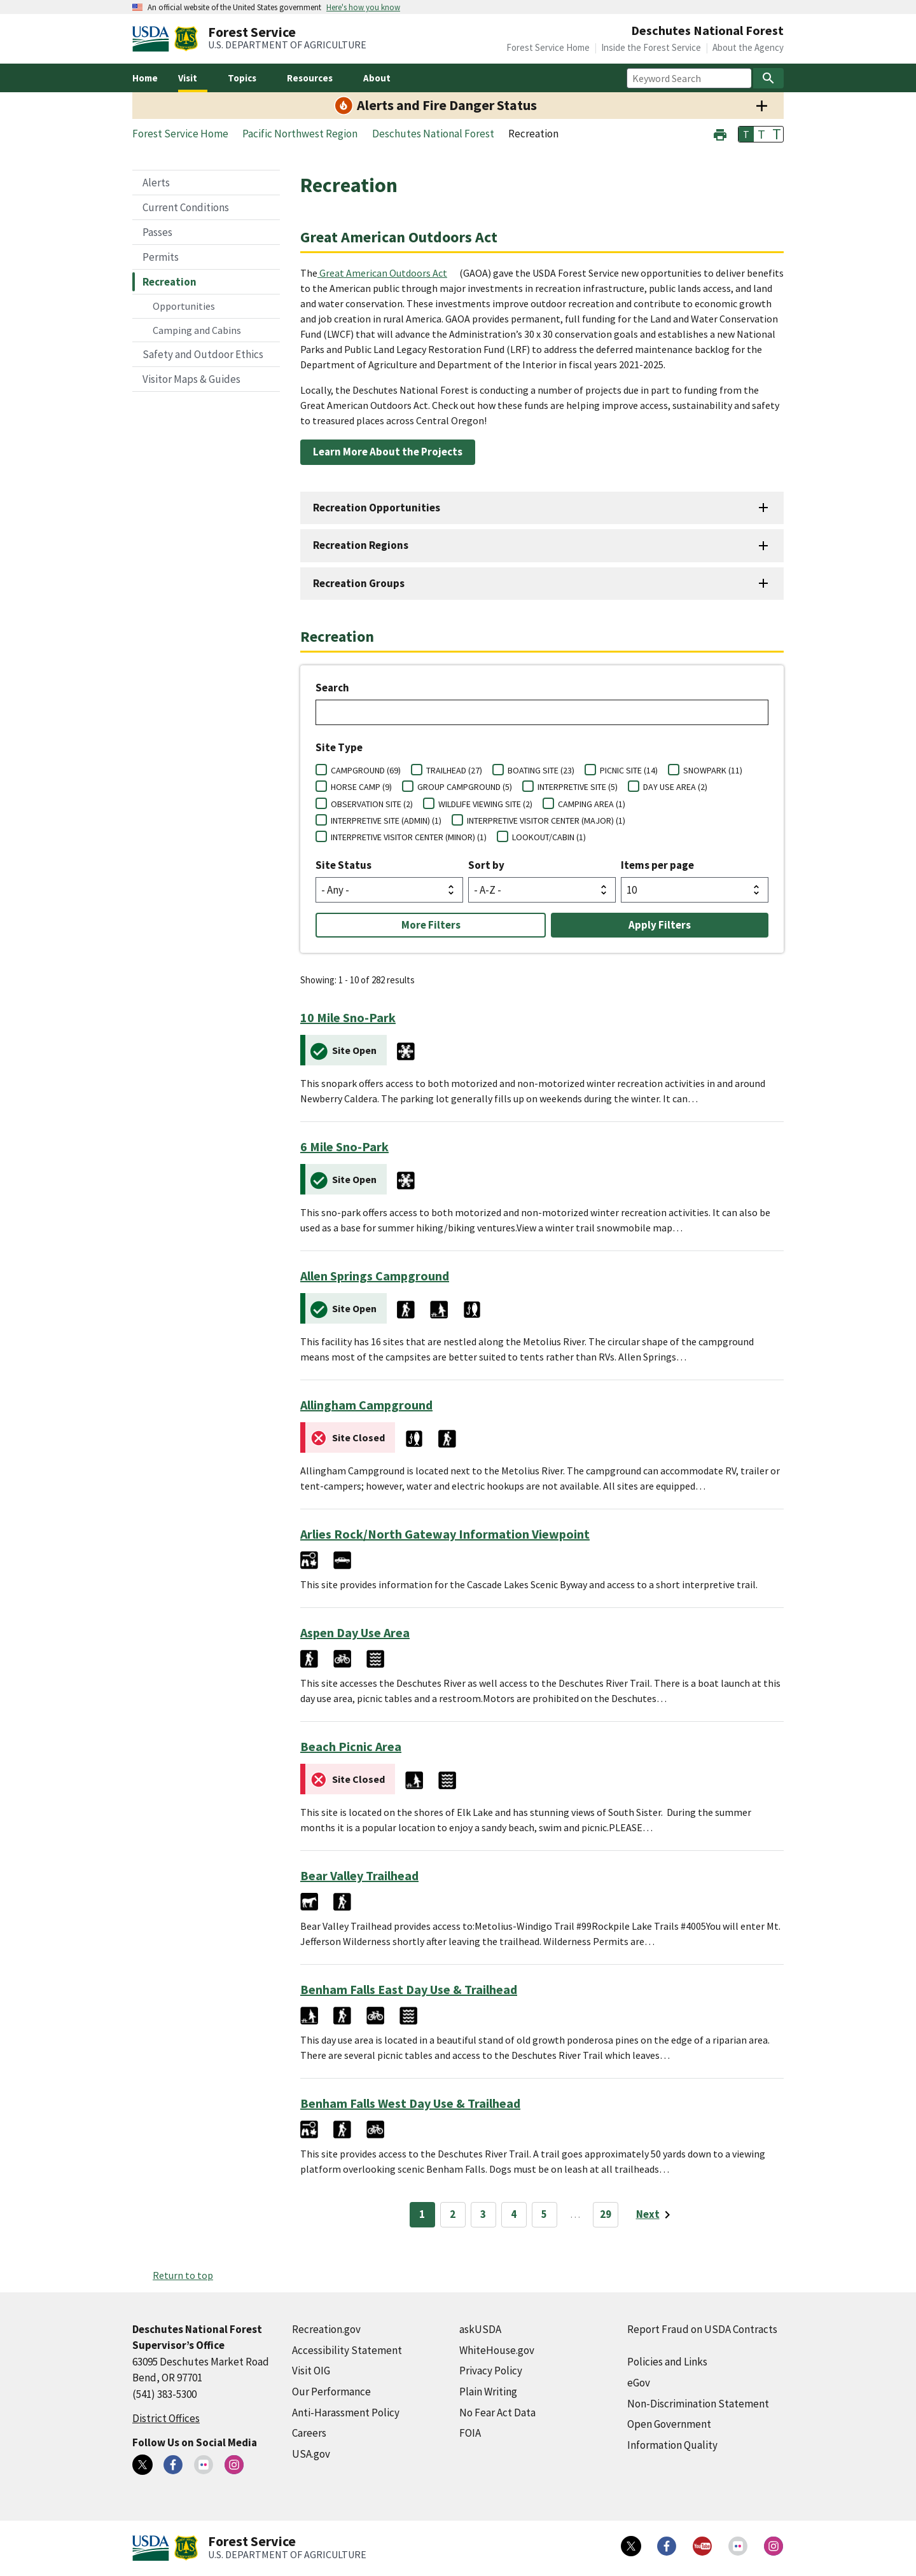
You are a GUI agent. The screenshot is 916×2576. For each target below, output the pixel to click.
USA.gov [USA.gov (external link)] (311, 2454)
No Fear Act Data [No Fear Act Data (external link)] (497, 2413)
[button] (720, 133)
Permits (160, 257)
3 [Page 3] (483, 2214)
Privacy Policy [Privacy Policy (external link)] (490, 2371)
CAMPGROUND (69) (366, 770)
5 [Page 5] (544, 2214)
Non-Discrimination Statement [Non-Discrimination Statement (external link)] (698, 2404)
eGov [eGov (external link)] (638, 2383)
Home (145, 78)
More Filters (431, 925)
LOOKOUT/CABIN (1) (549, 837)
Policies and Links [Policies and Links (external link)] (667, 2362)
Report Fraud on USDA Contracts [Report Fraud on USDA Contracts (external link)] (702, 2329)
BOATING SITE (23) (541, 770)
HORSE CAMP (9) (361, 787)
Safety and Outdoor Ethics (202, 354)
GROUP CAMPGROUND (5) (464, 787)
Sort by (486, 865)
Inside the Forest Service (651, 47)
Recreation (169, 282)
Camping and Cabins (197, 330)
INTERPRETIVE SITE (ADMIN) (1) (386, 820)
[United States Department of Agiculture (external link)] (153, 39)
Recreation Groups (359, 583)
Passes (157, 232)
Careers (309, 2433)
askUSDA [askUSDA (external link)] (480, 2329)
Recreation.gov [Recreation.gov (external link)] (326, 2329)
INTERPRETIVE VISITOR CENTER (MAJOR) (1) (546, 820)
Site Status (343, 865)
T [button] (746, 134)
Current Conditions (185, 207)
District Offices (166, 2418)
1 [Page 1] (422, 2214)
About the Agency (748, 47)
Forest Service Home (548, 47)
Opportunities (184, 306)
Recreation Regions (360, 545)
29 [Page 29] (605, 2214)
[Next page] (655, 2214)
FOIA (470, 2433)
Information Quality (672, 2445)
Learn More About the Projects (387, 452)
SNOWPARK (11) (712, 770)
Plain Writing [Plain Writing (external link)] (488, 2392)
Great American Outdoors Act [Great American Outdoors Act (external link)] (383, 273)
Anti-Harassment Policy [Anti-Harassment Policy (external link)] (345, 2413)
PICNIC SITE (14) (629, 770)
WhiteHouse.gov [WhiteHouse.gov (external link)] (496, 2350)
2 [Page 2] (452, 2214)
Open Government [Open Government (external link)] (669, 2424)
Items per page (657, 865)
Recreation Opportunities (376, 508)
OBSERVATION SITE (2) (372, 804)
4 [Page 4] (514, 2214)
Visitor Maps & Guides (191, 379)
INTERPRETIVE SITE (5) (578, 787)
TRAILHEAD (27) (454, 770)
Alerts (156, 183)
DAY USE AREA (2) (675, 787)
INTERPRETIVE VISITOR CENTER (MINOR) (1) (409, 837)
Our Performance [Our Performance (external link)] (331, 2392)
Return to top (183, 2275)
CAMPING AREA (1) (591, 804)
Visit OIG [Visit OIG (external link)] (311, 2371)
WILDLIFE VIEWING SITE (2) (485, 804)
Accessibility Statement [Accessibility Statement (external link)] (347, 2350)
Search (332, 688)
